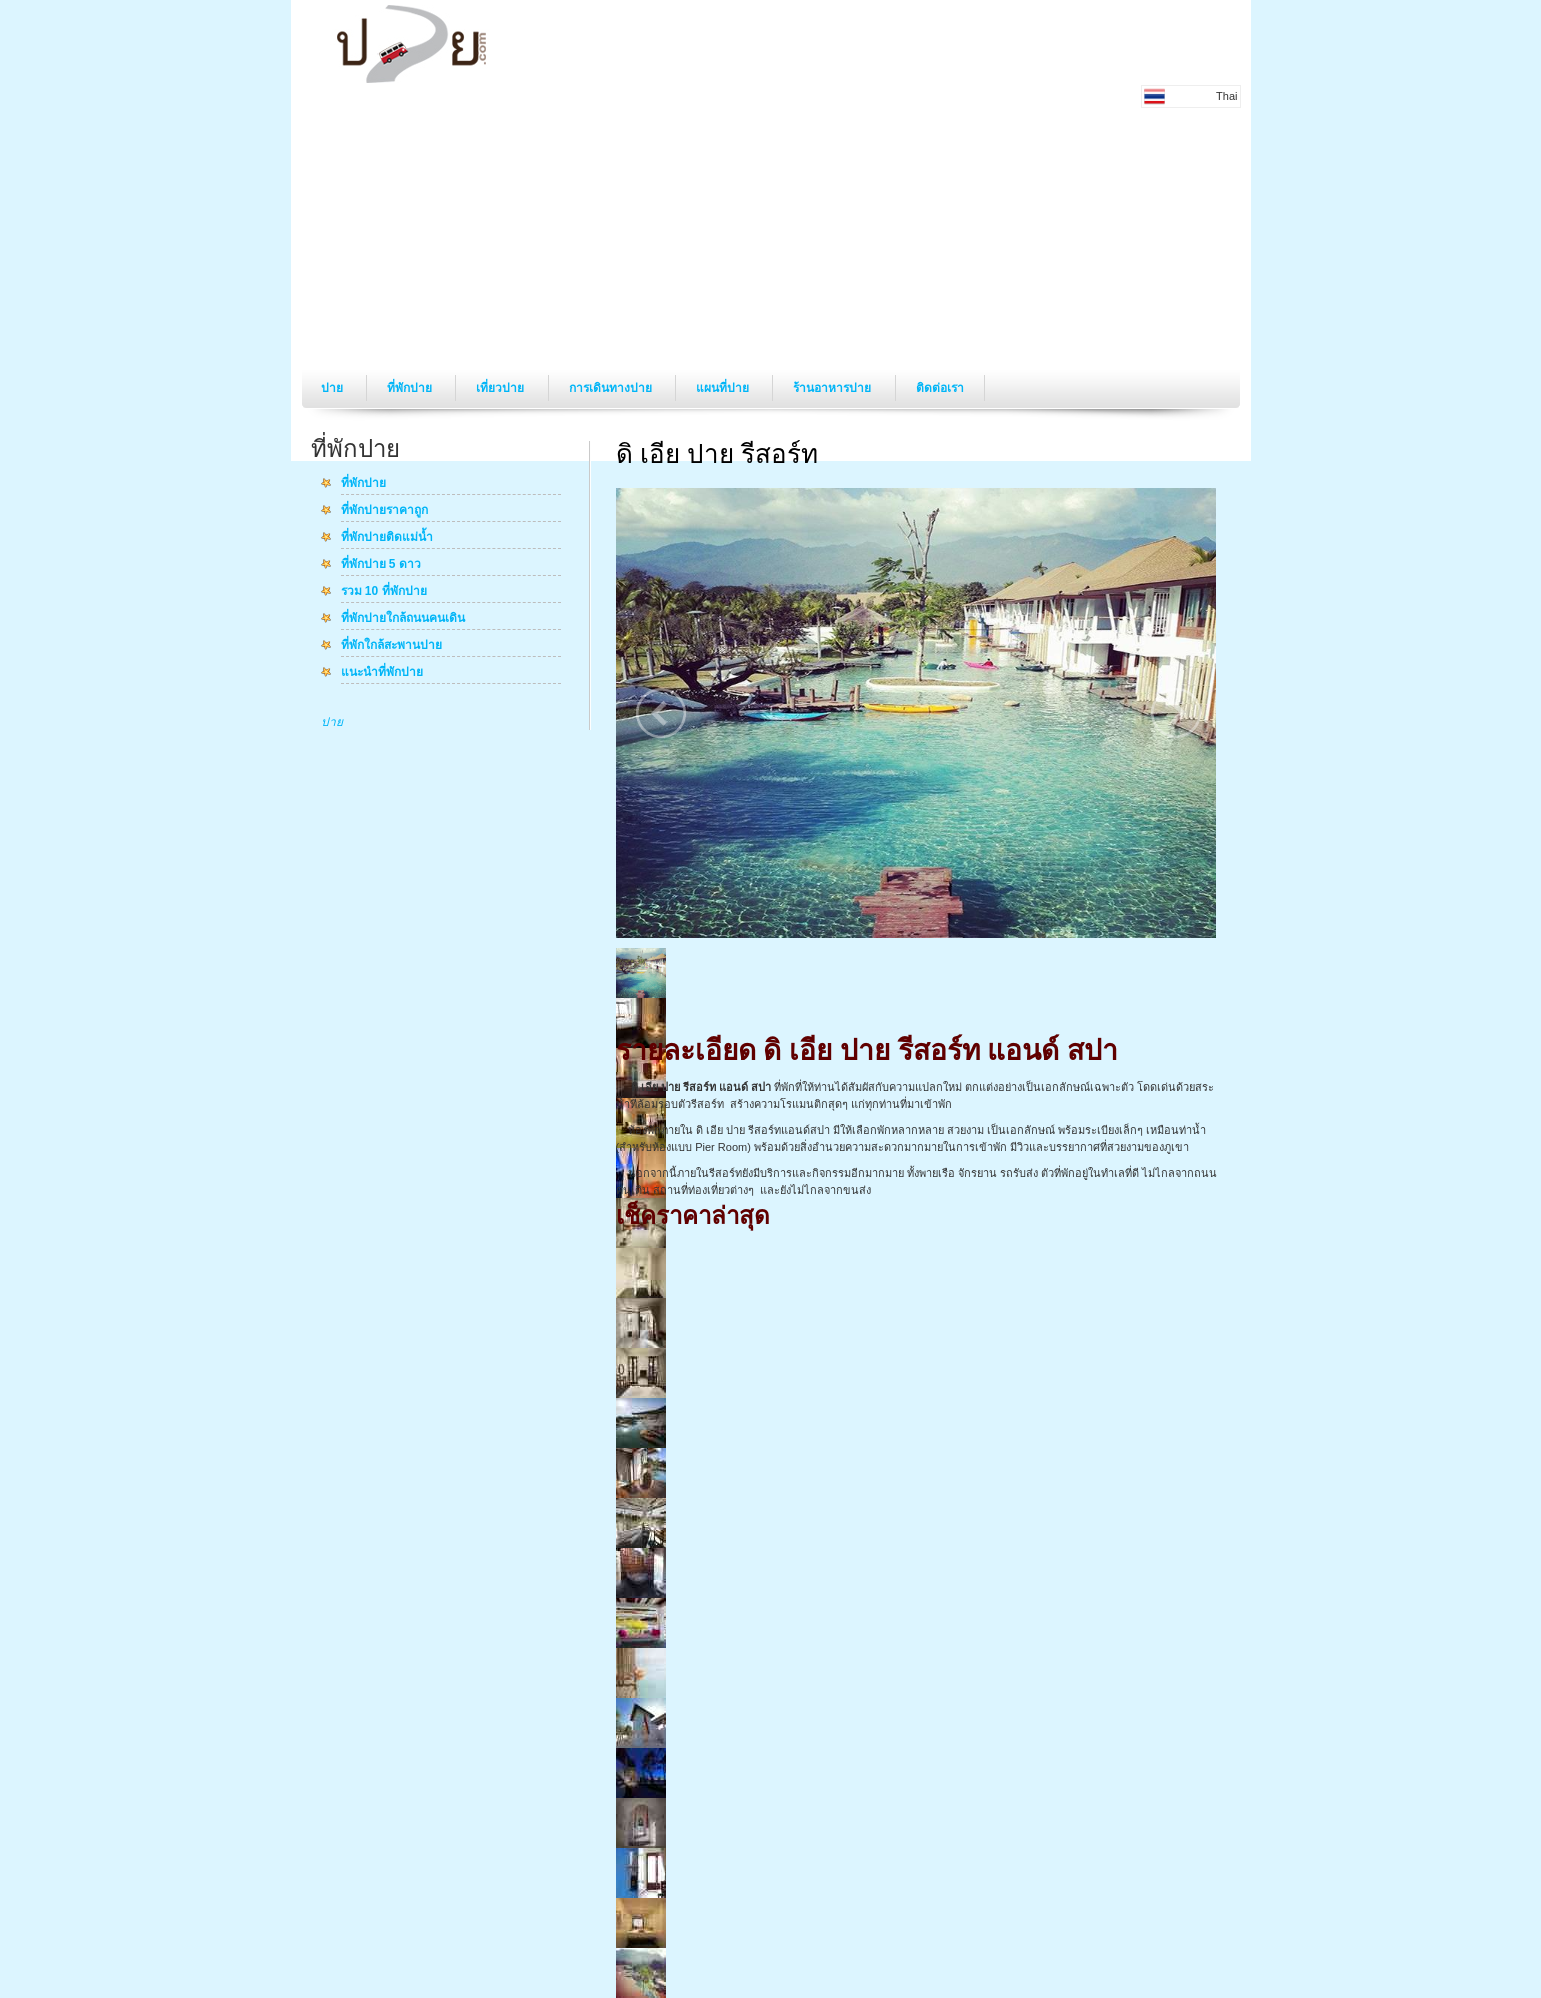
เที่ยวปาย (501, 388)
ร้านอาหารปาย (833, 388)
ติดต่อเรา (940, 388)
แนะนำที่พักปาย (382, 673)
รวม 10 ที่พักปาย (384, 592)
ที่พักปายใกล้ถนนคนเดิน (403, 619)
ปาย (333, 388)
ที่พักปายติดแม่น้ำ (387, 538)
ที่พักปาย (411, 388)
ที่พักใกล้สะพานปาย (391, 646)
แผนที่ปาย (724, 388)
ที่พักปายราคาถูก (384, 511)
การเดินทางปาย (612, 388)
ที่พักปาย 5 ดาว (381, 565)
